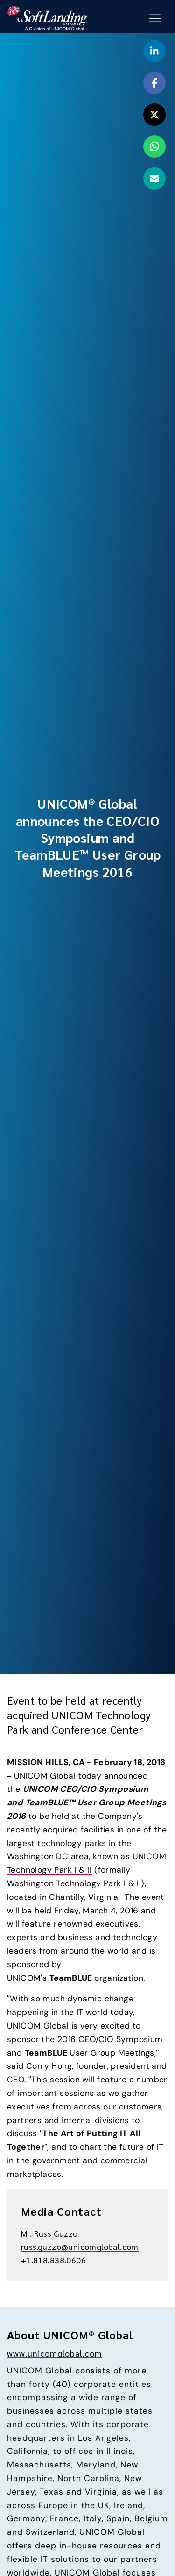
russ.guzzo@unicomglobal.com (80, 2246)
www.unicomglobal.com (54, 2353)
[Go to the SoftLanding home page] (47, 17)
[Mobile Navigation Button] (155, 18)
